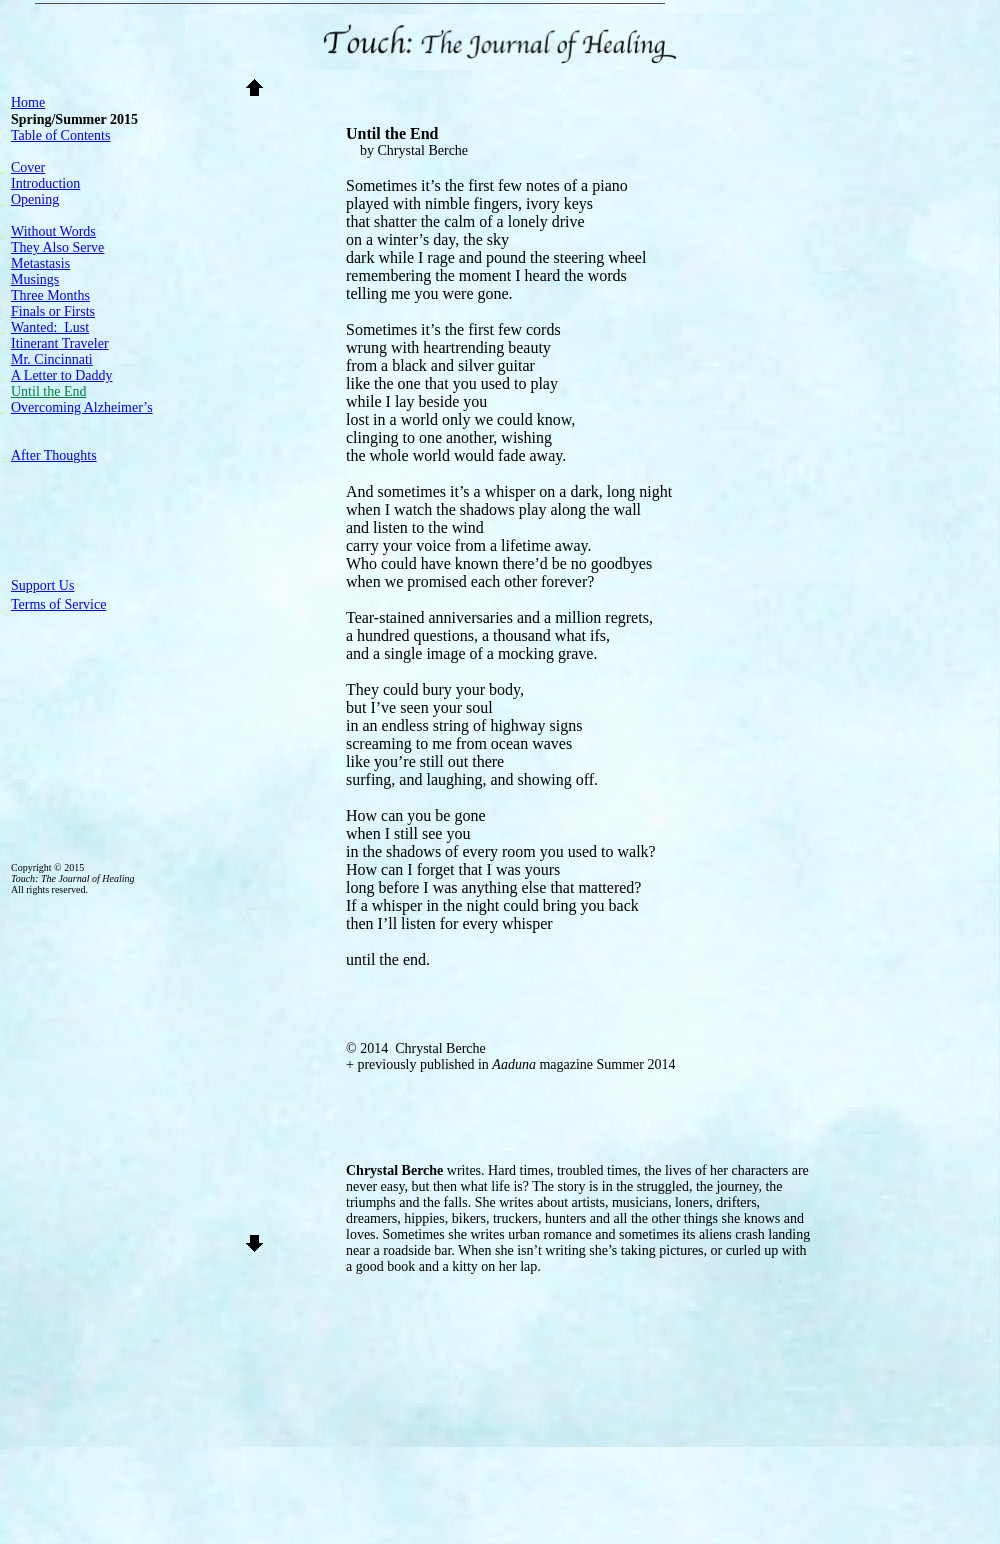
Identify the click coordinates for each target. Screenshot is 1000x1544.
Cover (28, 167)
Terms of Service (58, 604)
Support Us (42, 585)
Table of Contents (60, 135)
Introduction (45, 183)
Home (28, 102)
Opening (35, 199)
